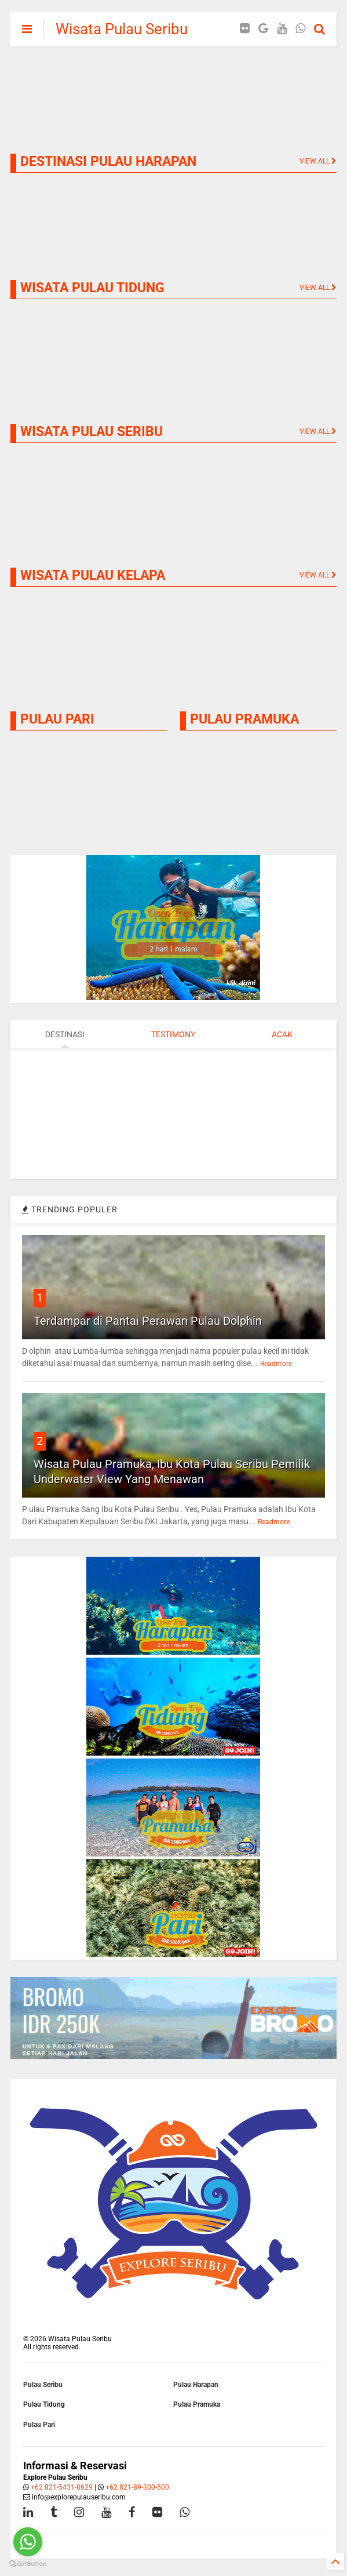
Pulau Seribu (43, 2385)
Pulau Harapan (195, 2385)
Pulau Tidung (44, 2404)
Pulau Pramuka (196, 2404)
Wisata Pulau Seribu (122, 29)
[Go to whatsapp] (27, 2541)
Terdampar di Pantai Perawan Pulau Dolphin (148, 1321)
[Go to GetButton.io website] (27, 2564)
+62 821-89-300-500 (137, 2487)
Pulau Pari (39, 2425)
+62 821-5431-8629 (62, 2487)
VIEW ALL (318, 431)
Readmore (276, 1364)
